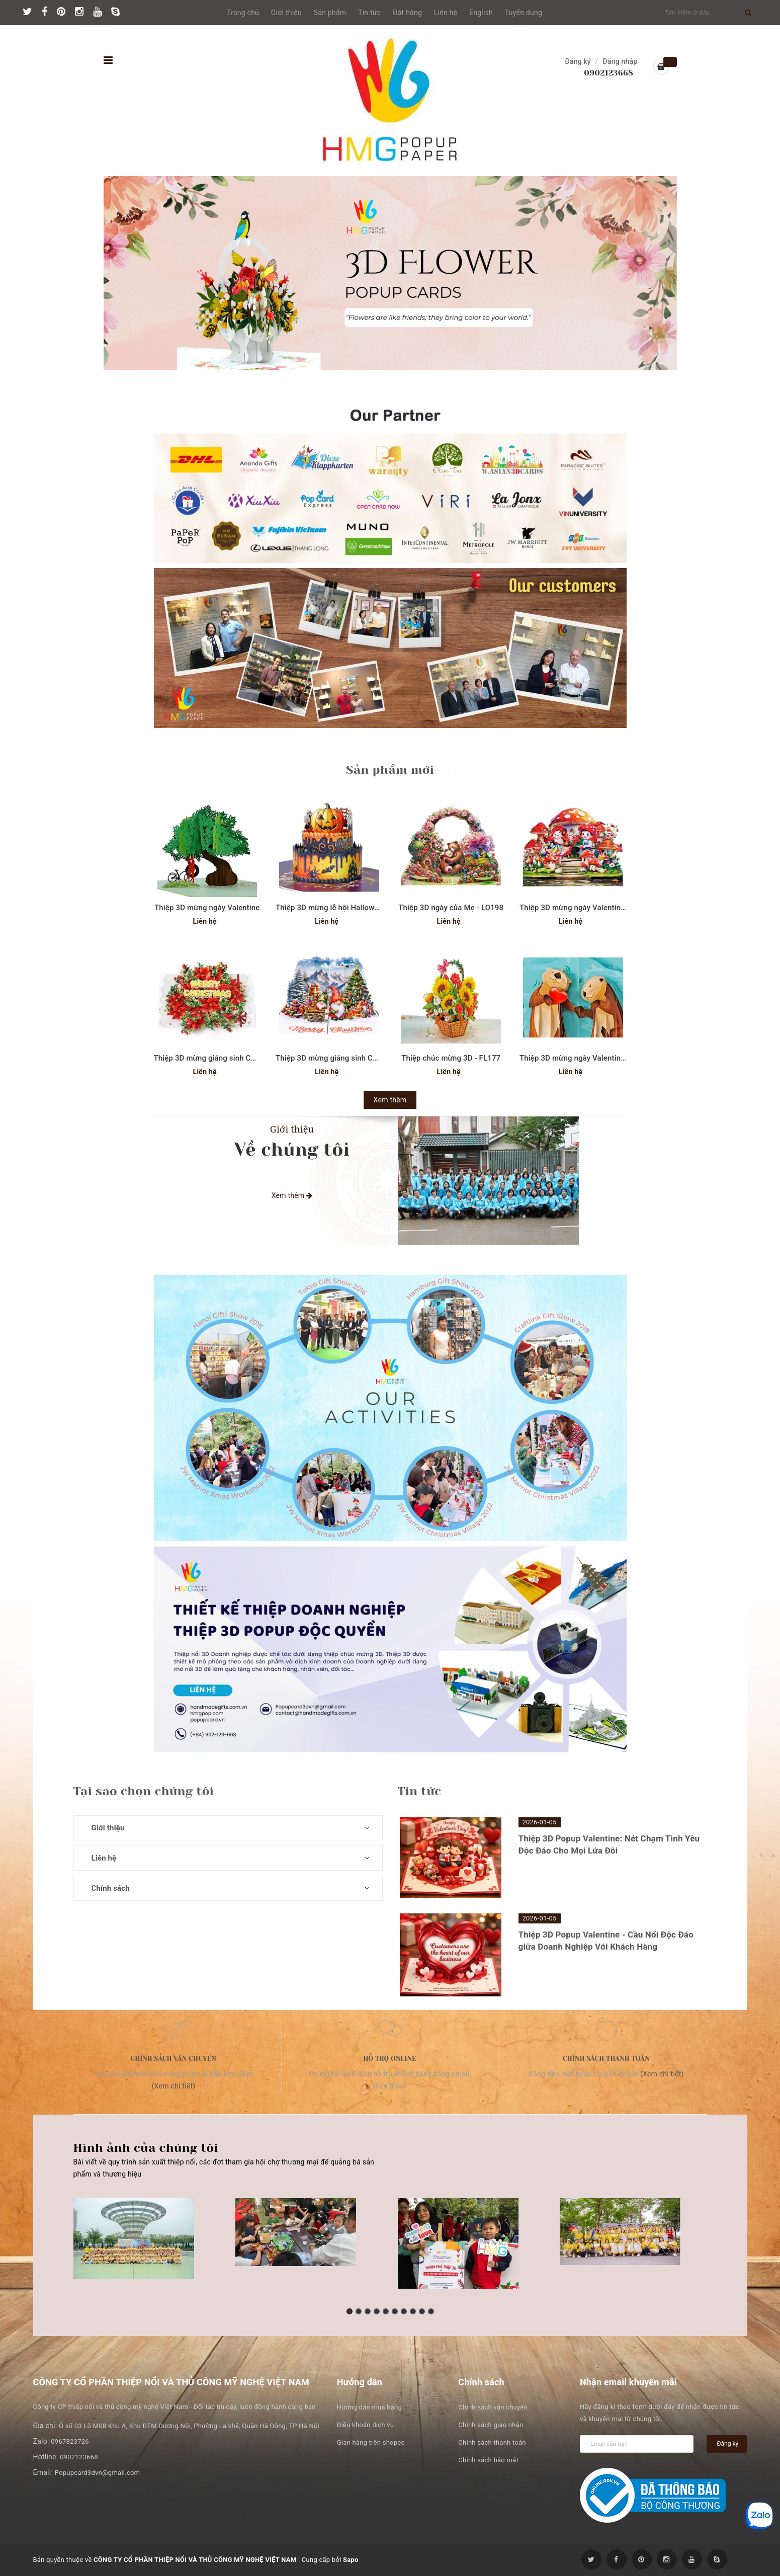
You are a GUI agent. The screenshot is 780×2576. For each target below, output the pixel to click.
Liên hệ (445, 13)
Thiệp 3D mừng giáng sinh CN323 (333, 1058)
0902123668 (608, 72)
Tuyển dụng (523, 13)
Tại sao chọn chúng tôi (143, 1791)
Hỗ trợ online (389, 2058)
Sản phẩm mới (390, 770)
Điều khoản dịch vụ (365, 2425)
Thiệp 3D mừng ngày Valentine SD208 (584, 1058)
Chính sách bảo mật (488, 2460)
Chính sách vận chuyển (174, 2058)
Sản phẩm (330, 13)
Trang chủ (243, 13)
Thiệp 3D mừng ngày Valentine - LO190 (586, 907)
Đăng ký (578, 61)
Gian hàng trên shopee (371, 2442)
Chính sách (111, 1888)
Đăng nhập (619, 61)
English (481, 13)
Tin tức (369, 13)
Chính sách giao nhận (490, 2425)
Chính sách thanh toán (606, 2058)
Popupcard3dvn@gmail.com (97, 2472)
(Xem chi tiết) (174, 2086)
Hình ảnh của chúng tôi (145, 2148)
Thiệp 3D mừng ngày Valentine (206, 907)
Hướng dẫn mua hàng (369, 2407)
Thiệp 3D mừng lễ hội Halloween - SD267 (346, 907)
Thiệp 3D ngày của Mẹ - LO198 (450, 907)
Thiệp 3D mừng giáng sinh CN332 (212, 1058)
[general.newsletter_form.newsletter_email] (637, 2444)
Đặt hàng (407, 13)
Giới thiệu (286, 13)
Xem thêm (390, 1100)
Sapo (351, 2559)
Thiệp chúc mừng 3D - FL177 (450, 1058)
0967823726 (70, 2441)
